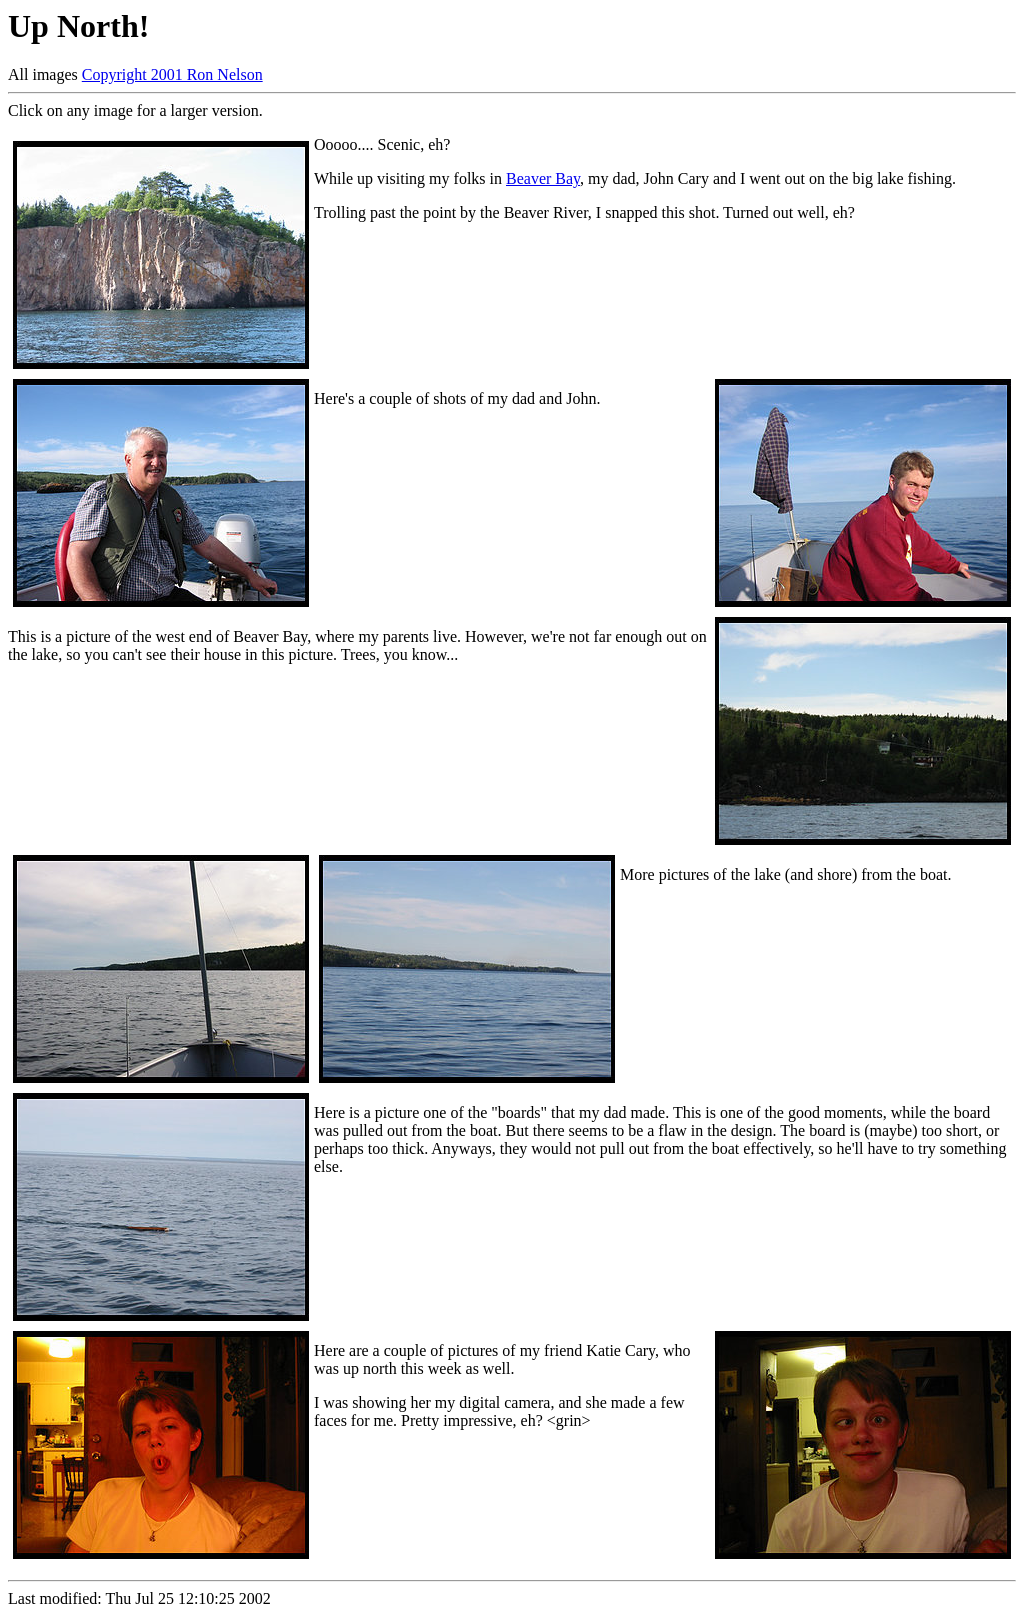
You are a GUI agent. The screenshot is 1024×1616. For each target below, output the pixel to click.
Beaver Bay (543, 178)
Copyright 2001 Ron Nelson (172, 74)
